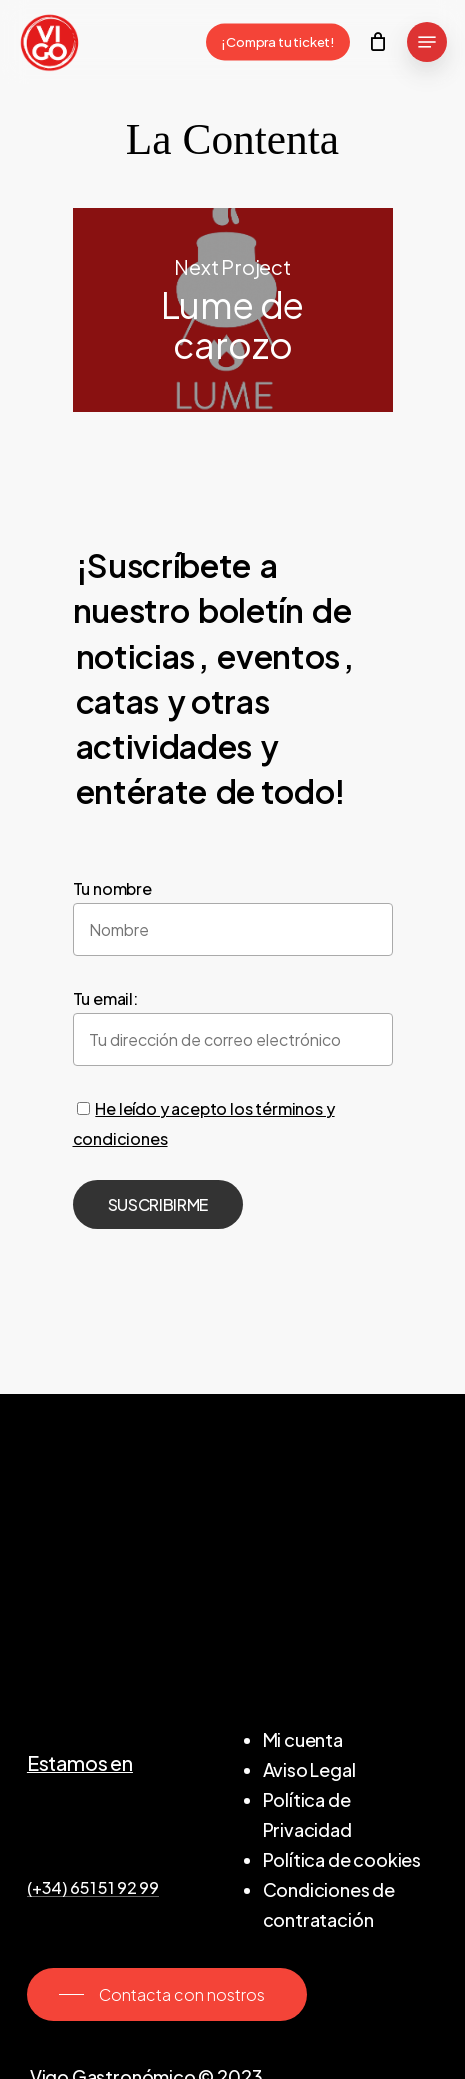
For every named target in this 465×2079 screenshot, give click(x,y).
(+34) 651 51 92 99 (93, 1888)
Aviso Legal (309, 1769)
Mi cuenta (303, 1739)
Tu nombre (112, 888)
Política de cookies (342, 1859)
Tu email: (105, 998)
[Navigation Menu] (427, 42)
